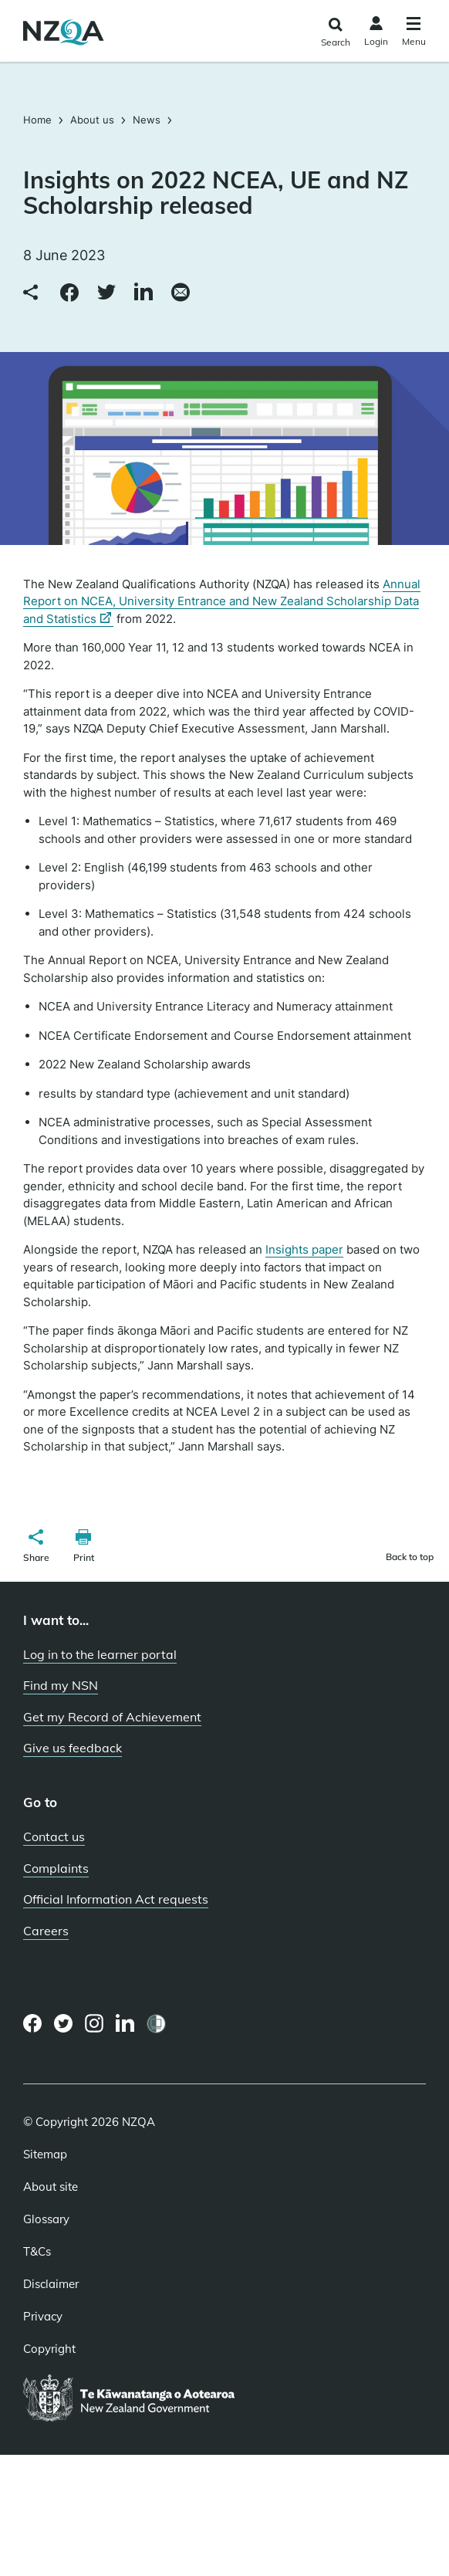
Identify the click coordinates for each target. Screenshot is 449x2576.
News (146, 119)
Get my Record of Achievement (112, 1717)
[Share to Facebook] (69, 293)
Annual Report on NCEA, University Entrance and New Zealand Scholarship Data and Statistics (221, 602)
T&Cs (37, 2252)
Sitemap (45, 2154)
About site (50, 2187)
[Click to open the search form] (335, 32)
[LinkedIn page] (125, 2023)
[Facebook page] (32, 2023)
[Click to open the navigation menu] (414, 33)
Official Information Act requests (115, 1899)
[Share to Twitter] (106, 293)
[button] (36, 1547)
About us (92, 119)
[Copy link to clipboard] (32, 293)
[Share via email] (180, 293)
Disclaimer (51, 2284)
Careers (46, 1930)
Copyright (49, 2349)
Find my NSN (60, 1685)
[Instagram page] (94, 2023)
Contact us (54, 1836)
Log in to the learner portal (100, 1654)
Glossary (46, 2219)
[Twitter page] (63, 2023)
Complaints (56, 1868)
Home (39, 119)
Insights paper (304, 1249)
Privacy (42, 2317)
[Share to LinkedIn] (143, 293)
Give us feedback (72, 1747)
